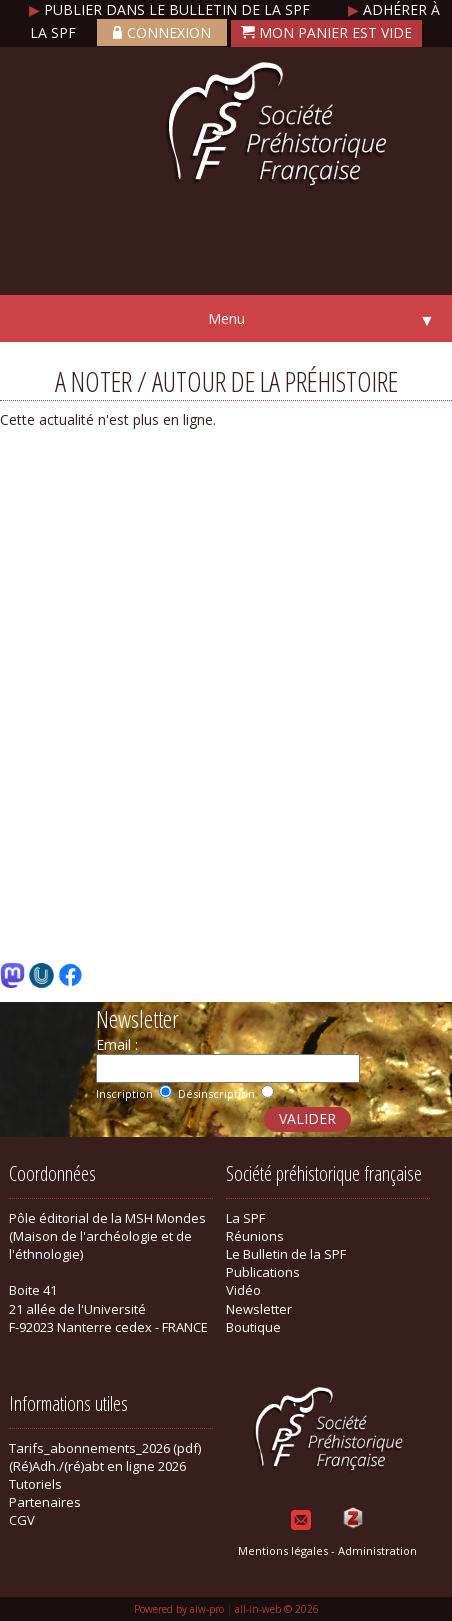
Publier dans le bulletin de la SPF (171, 9)
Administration (377, 1550)
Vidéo (243, 1290)
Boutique (253, 1327)
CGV (22, 1520)
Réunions (255, 1236)
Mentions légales (283, 1550)
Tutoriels (35, 1484)
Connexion (162, 32)
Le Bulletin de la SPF (286, 1254)
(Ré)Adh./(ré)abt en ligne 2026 (97, 1466)
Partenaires (45, 1502)
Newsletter (259, 1309)
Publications (263, 1272)
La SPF (245, 1218)
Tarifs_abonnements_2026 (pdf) (105, 1448)
